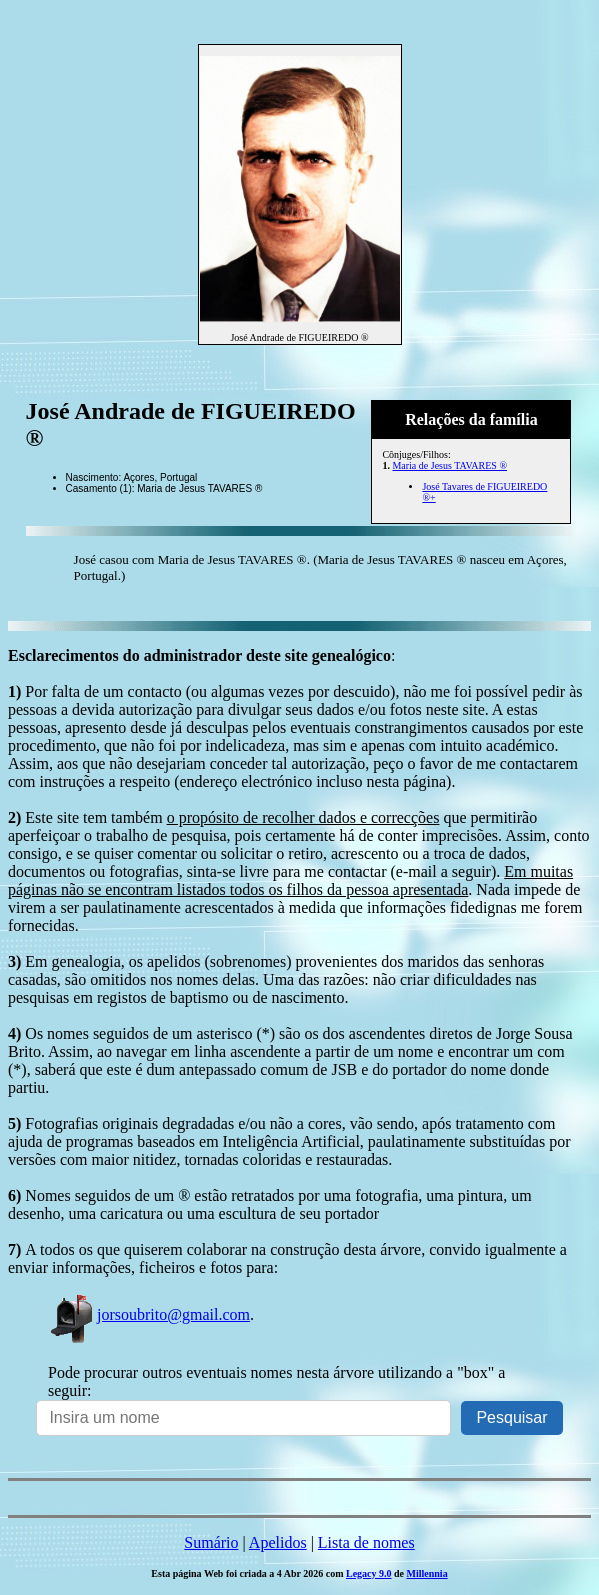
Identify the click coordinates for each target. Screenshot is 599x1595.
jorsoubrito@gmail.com (149, 1314)
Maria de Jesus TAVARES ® (449, 465)
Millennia (427, 1573)
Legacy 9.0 (369, 1573)
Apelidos (278, 1542)
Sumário (211, 1542)
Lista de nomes (366, 1542)
